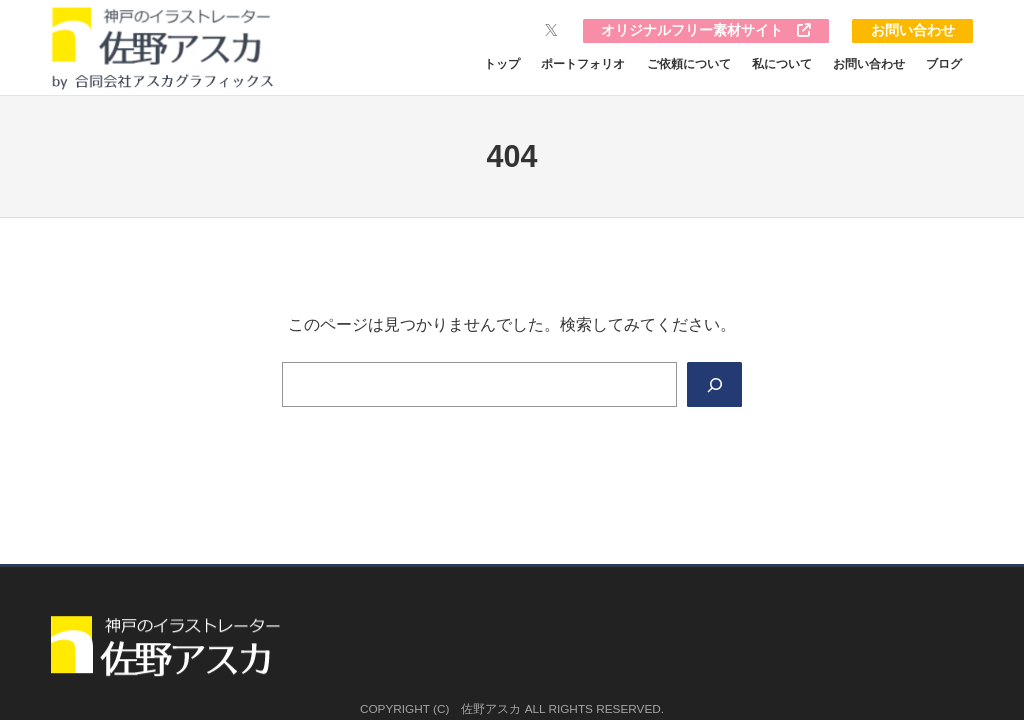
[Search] (714, 384)
